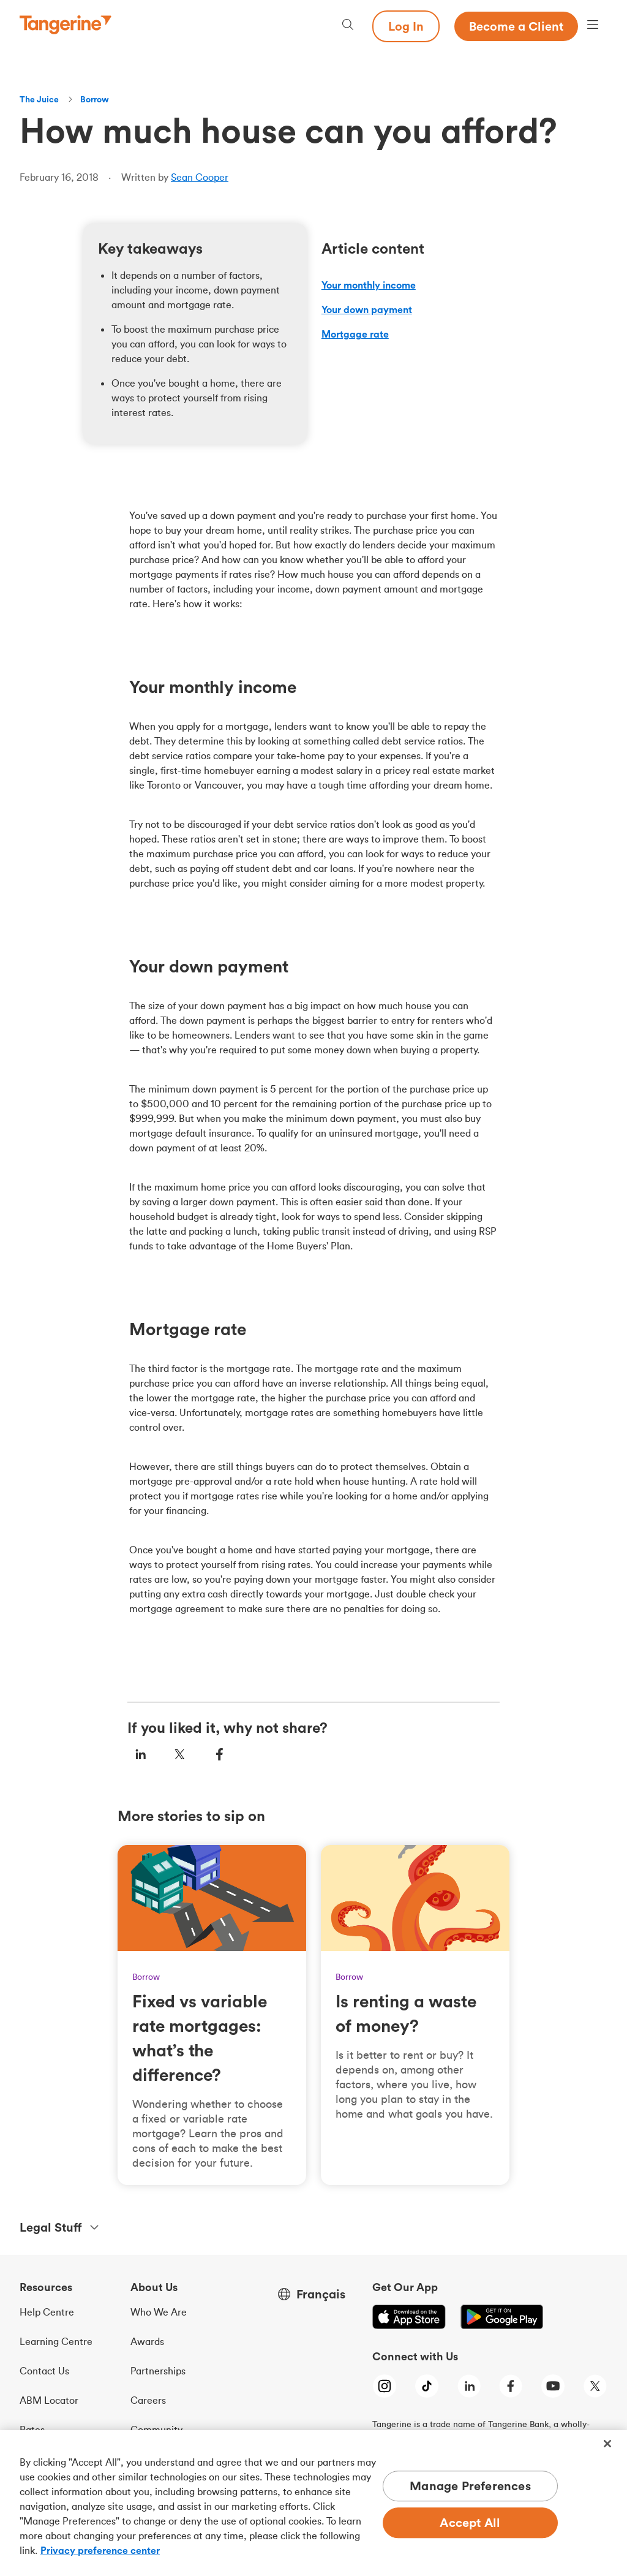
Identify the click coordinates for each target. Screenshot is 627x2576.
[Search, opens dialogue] (347, 26)
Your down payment (366, 309)
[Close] (607, 2443)
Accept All (470, 2523)
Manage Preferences (470, 2486)
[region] (313, 2503)
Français (320, 2294)
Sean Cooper (199, 177)
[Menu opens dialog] (592, 26)
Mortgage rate (355, 334)
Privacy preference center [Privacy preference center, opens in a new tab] (100, 2550)
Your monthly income (368, 285)
